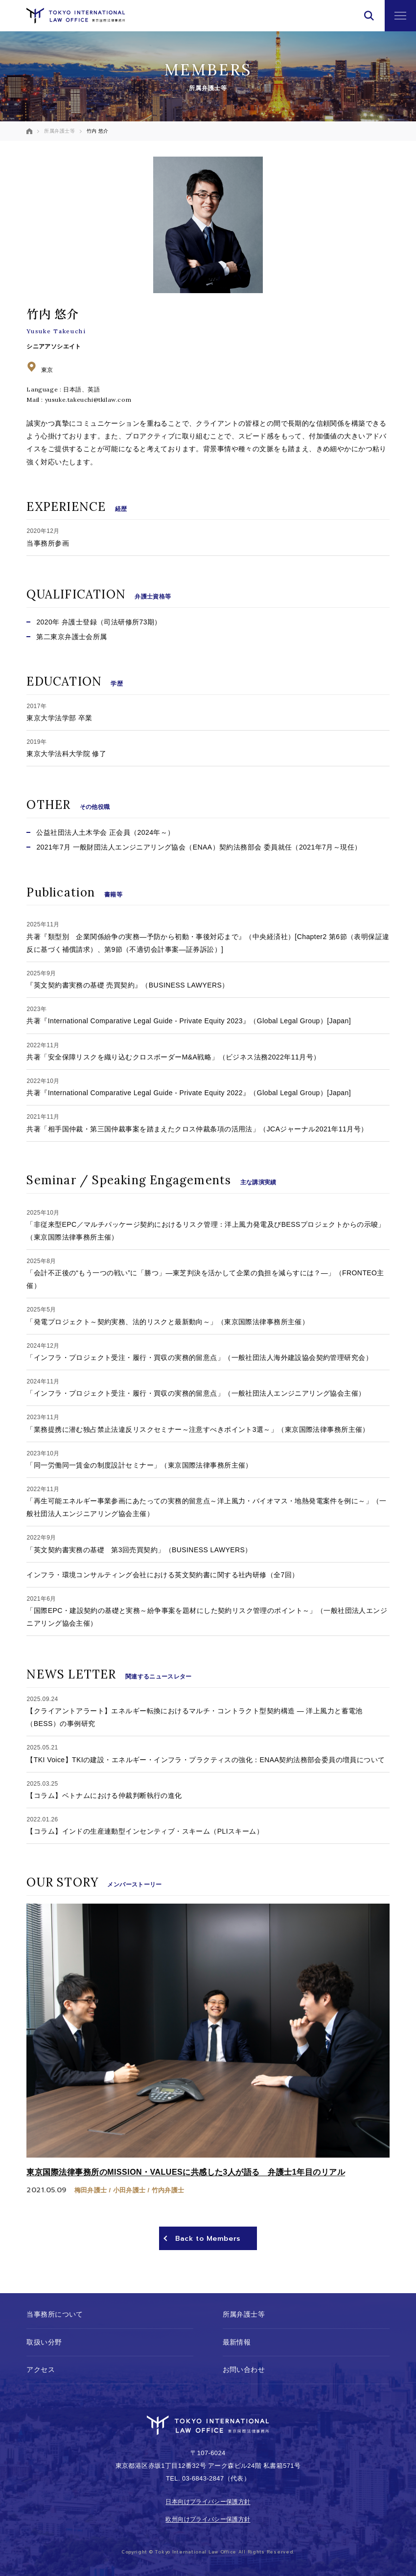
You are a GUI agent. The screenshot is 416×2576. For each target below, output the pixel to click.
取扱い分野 (44, 2342)
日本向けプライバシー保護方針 (207, 2501)
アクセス (40, 2370)
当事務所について (54, 2314)
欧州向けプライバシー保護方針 (207, 2519)
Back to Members (208, 2238)
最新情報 (237, 2342)
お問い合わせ (244, 2370)
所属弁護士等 (244, 2314)
